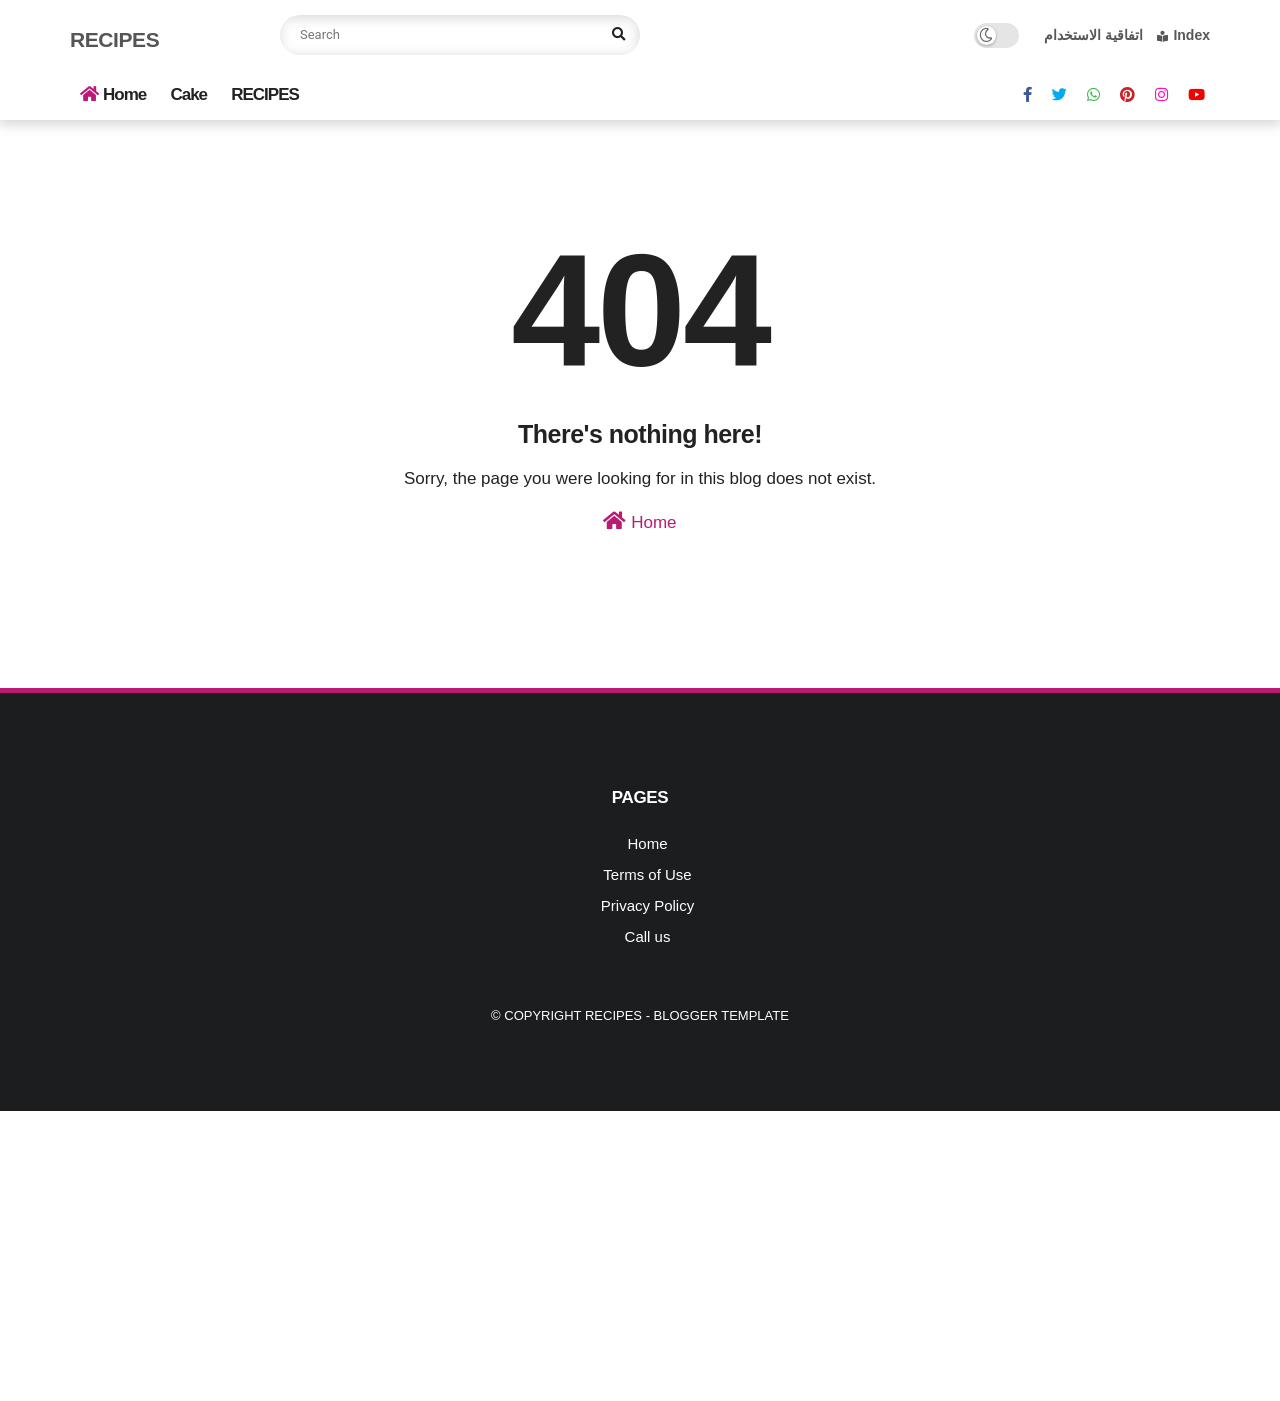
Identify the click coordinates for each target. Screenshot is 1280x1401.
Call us (648, 936)
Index (1183, 35)
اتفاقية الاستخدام (1093, 35)
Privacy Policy (647, 905)
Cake (188, 94)
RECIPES (265, 94)
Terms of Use (647, 874)
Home (113, 94)
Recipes (114, 39)
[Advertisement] (600, 1251)
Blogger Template (721, 1015)
